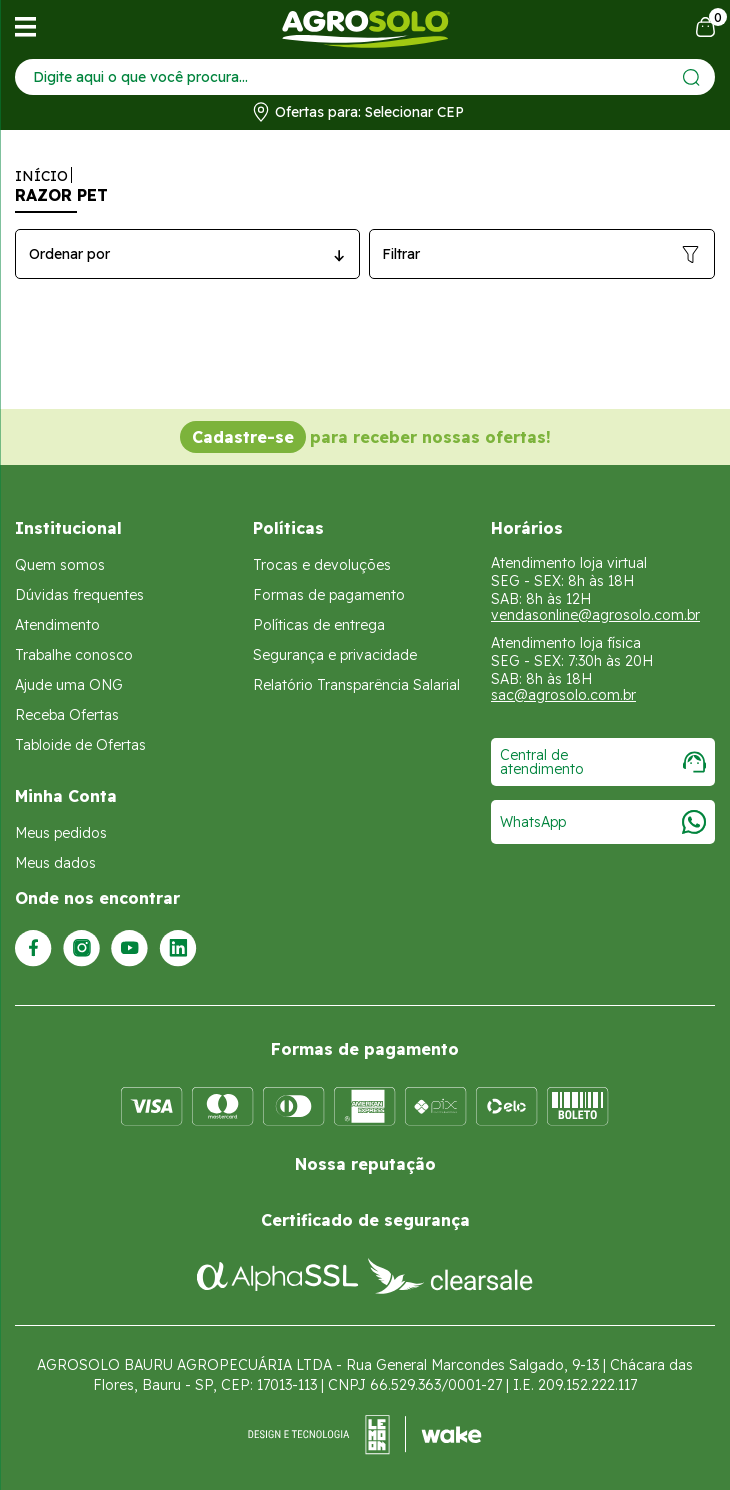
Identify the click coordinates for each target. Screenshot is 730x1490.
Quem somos (60, 565)
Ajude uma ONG (69, 685)
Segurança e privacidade (335, 655)
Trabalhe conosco (74, 655)
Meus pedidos (61, 833)
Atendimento (57, 625)
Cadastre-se (243, 437)
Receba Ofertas (67, 715)
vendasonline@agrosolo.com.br (595, 615)
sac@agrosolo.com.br (563, 695)
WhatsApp (603, 822)
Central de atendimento (603, 762)
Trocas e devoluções (322, 565)
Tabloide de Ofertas (80, 745)
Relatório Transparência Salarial (356, 685)
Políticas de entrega (319, 625)
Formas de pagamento (329, 595)
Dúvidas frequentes (79, 595)
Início (41, 176)
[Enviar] (691, 77)
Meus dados (55, 863)
